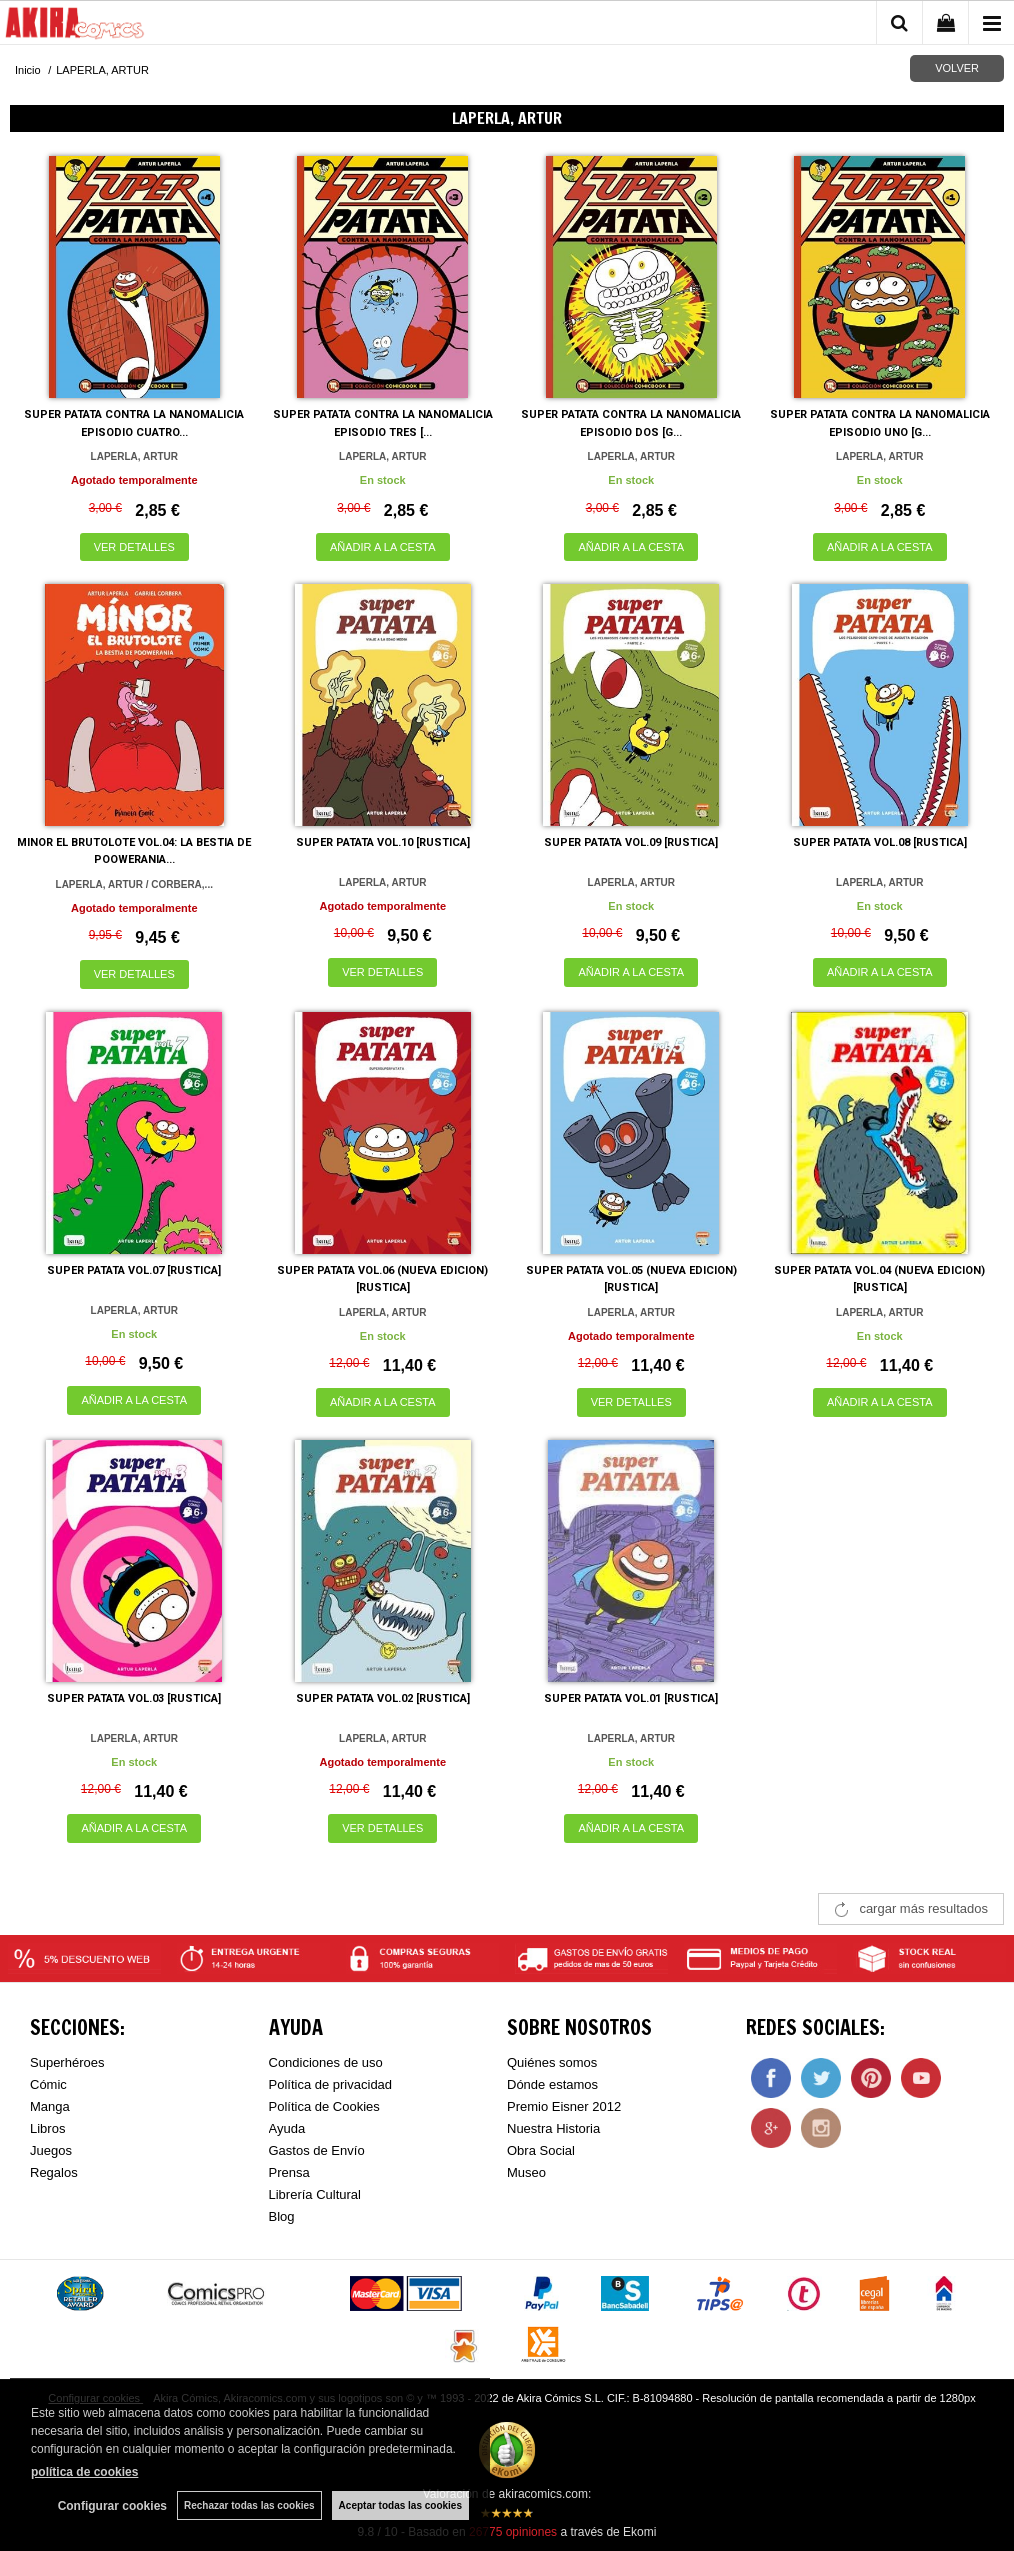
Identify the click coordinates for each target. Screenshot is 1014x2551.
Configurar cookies (112, 2506)
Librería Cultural (315, 2194)
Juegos (51, 2150)
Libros (47, 2128)
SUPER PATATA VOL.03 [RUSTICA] (134, 1698)
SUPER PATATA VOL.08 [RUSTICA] (880, 842)
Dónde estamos (552, 2084)
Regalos (54, 2172)
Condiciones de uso (326, 2062)
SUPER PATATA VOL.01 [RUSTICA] (631, 1698)
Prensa (289, 2172)
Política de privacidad (331, 2084)
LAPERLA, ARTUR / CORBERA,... (134, 884)
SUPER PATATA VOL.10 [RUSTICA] (383, 842)
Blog (282, 2216)
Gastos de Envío (317, 2150)
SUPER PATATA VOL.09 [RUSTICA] (631, 842)
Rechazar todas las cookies (249, 2505)
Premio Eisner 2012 (564, 2106)
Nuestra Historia (553, 2128)
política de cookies (84, 2472)
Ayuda (287, 2128)
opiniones (513, 2532)
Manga (50, 2106)
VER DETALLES (134, 547)
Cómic (48, 2084)
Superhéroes (67, 2062)
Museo (526, 2172)
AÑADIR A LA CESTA (383, 547)
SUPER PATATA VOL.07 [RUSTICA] (134, 1270)
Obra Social (541, 2150)
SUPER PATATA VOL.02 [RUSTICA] (383, 1698)
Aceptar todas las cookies (400, 2505)
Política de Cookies (324, 2106)
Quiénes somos (552, 2062)
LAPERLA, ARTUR (134, 456)
